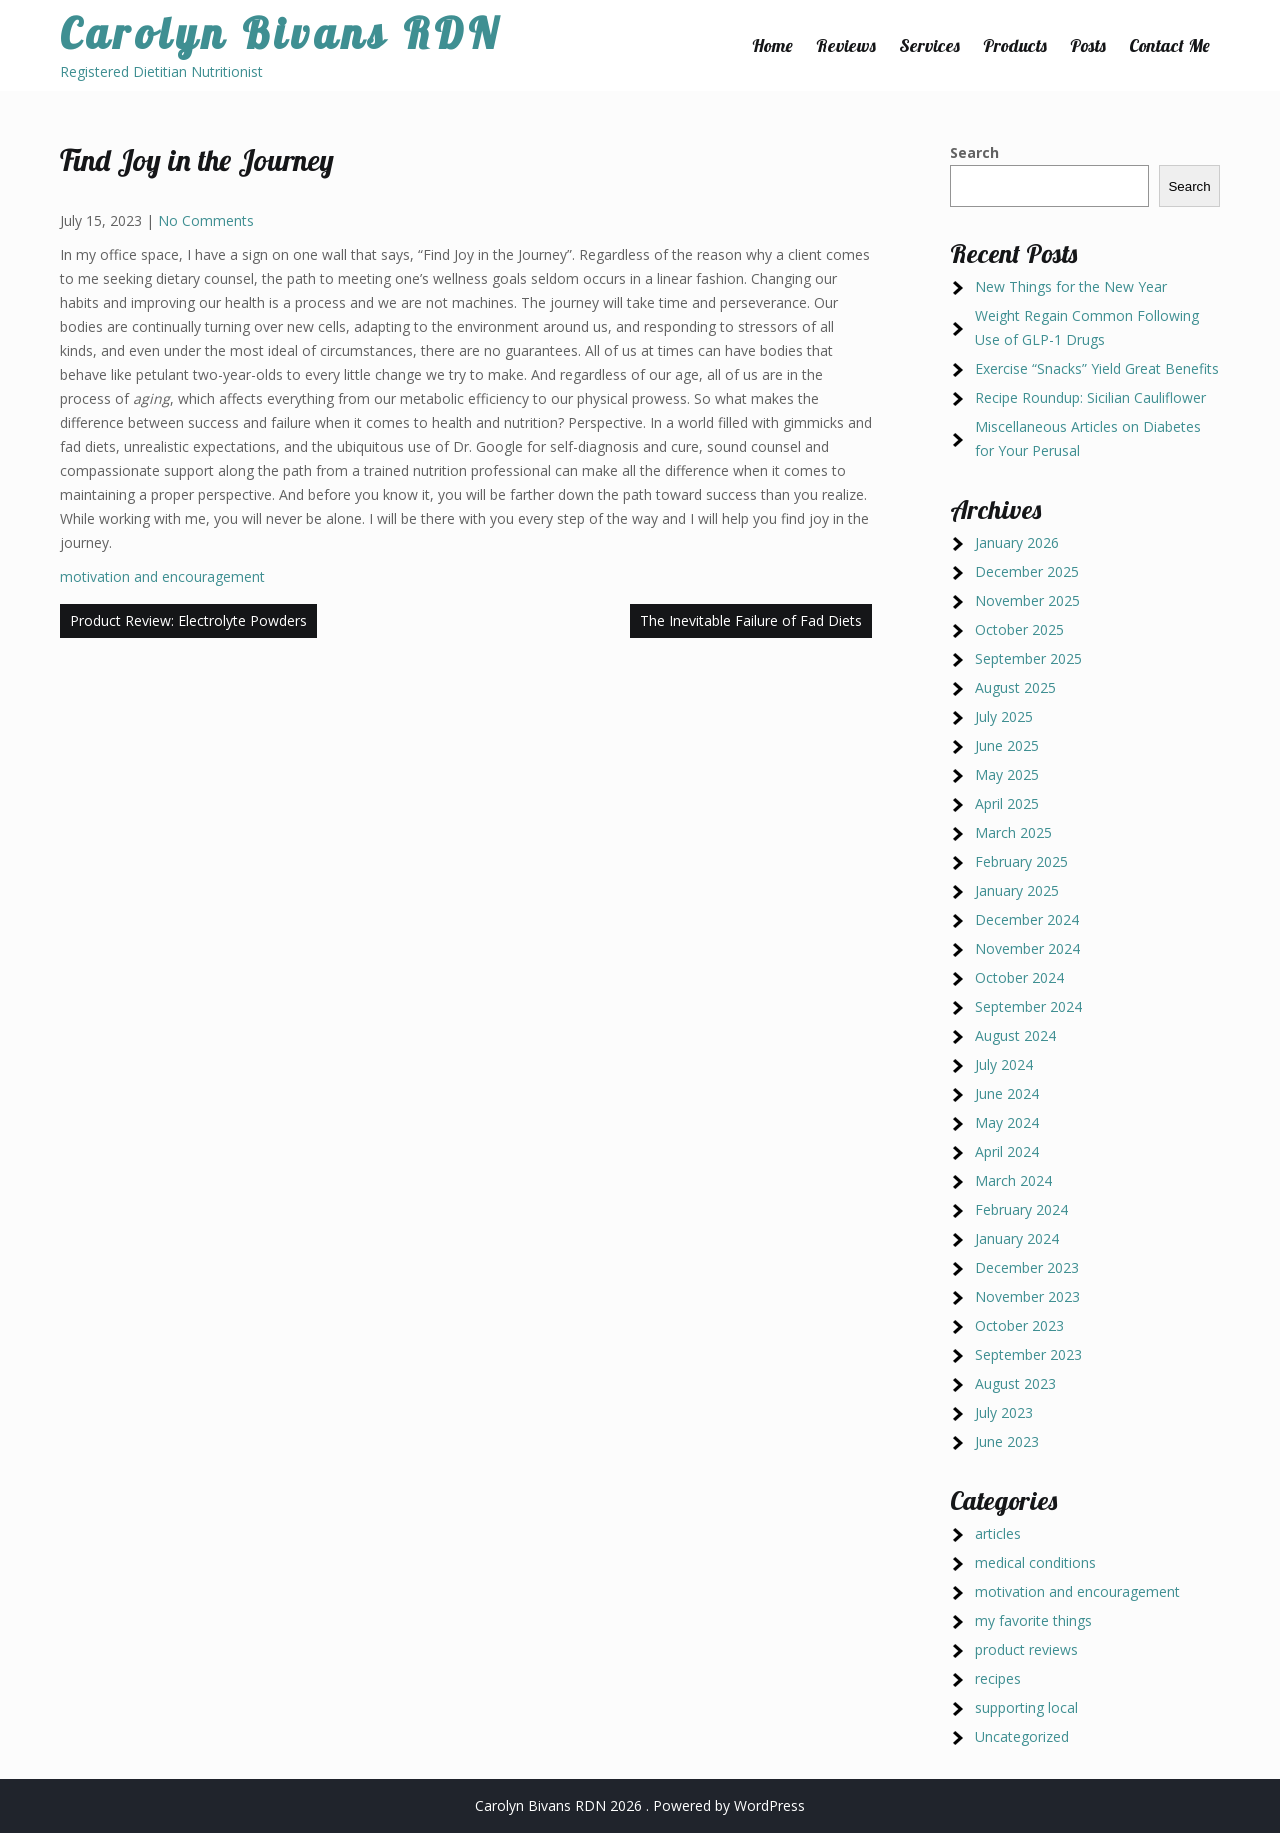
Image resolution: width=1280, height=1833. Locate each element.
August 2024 (1015, 1035)
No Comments (206, 220)
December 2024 (1027, 919)
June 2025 (1007, 745)
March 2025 (1013, 832)
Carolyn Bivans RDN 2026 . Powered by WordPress (640, 1805)
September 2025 (1028, 658)
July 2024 (1004, 1064)
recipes (998, 1678)
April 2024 (1007, 1151)
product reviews (1026, 1649)
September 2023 (1028, 1354)
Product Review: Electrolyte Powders (188, 620)
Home (772, 45)
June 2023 (1007, 1441)
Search (974, 152)
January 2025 (1017, 890)
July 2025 (1004, 716)
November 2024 (1027, 948)
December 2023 (1027, 1267)
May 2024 (1007, 1122)
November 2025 (1027, 600)
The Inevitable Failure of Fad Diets (751, 620)
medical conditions (1035, 1562)
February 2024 (1021, 1209)
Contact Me (1169, 45)
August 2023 (1015, 1383)
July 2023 (1004, 1412)
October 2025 (1019, 629)
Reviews (846, 45)
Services (929, 45)
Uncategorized (1022, 1736)
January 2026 (1017, 542)
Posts (1088, 45)
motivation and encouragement (162, 576)
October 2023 (1019, 1325)
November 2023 (1027, 1296)
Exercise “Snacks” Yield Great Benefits (1097, 368)
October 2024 (1019, 977)
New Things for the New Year (1071, 286)
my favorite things (1033, 1620)
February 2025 (1021, 861)
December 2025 (1027, 571)
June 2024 (1007, 1093)
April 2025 (1007, 803)
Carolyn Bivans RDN (281, 33)
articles (998, 1533)
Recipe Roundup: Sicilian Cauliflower (1090, 397)
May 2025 (1007, 774)
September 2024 (1028, 1006)
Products (1015, 45)
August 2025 (1015, 687)
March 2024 (1013, 1180)
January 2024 (1017, 1238)
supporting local (1026, 1707)
